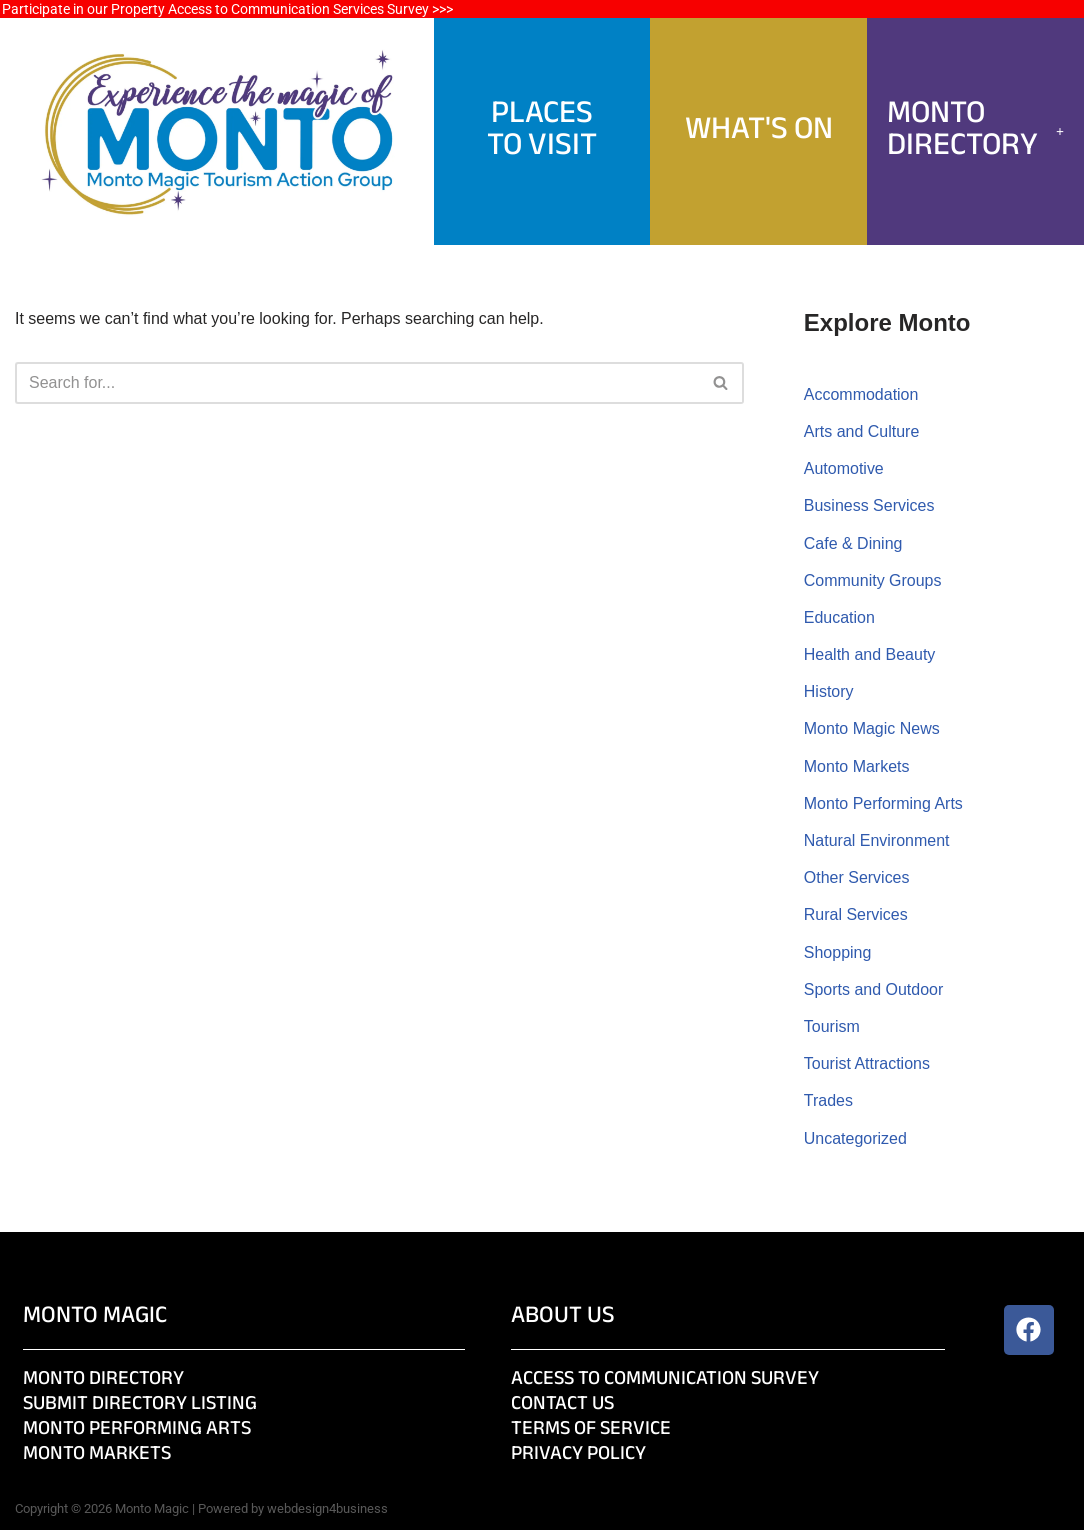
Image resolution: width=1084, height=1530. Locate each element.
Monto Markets (857, 766)
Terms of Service (591, 1429)
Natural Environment (877, 840)
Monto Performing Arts (883, 803)
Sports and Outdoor (874, 989)
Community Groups (873, 580)
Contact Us (562, 1404)
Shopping (838, 952)
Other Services (857, 877)
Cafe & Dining (853, 543)
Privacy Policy (578, 1454)
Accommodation (861, 394)
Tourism (832, 1026)
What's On (759, 130)
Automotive (844, 468)
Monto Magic (95, 1316)
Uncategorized (855, 1138)
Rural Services (856, 914)
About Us (563, 1316)
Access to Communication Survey (665, 1379)
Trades (828, 1100)
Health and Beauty (870, 654)
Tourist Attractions (867, 1063)
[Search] (357, 383)
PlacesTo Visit (542, 130)
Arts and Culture (862, 431)
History (829, 691)
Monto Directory (975, 130)
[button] (975, 131)
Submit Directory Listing (140, 1404)
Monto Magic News (872, 728)
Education (839, 617)
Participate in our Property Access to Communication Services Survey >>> (227, 9)
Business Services (869, 505)
